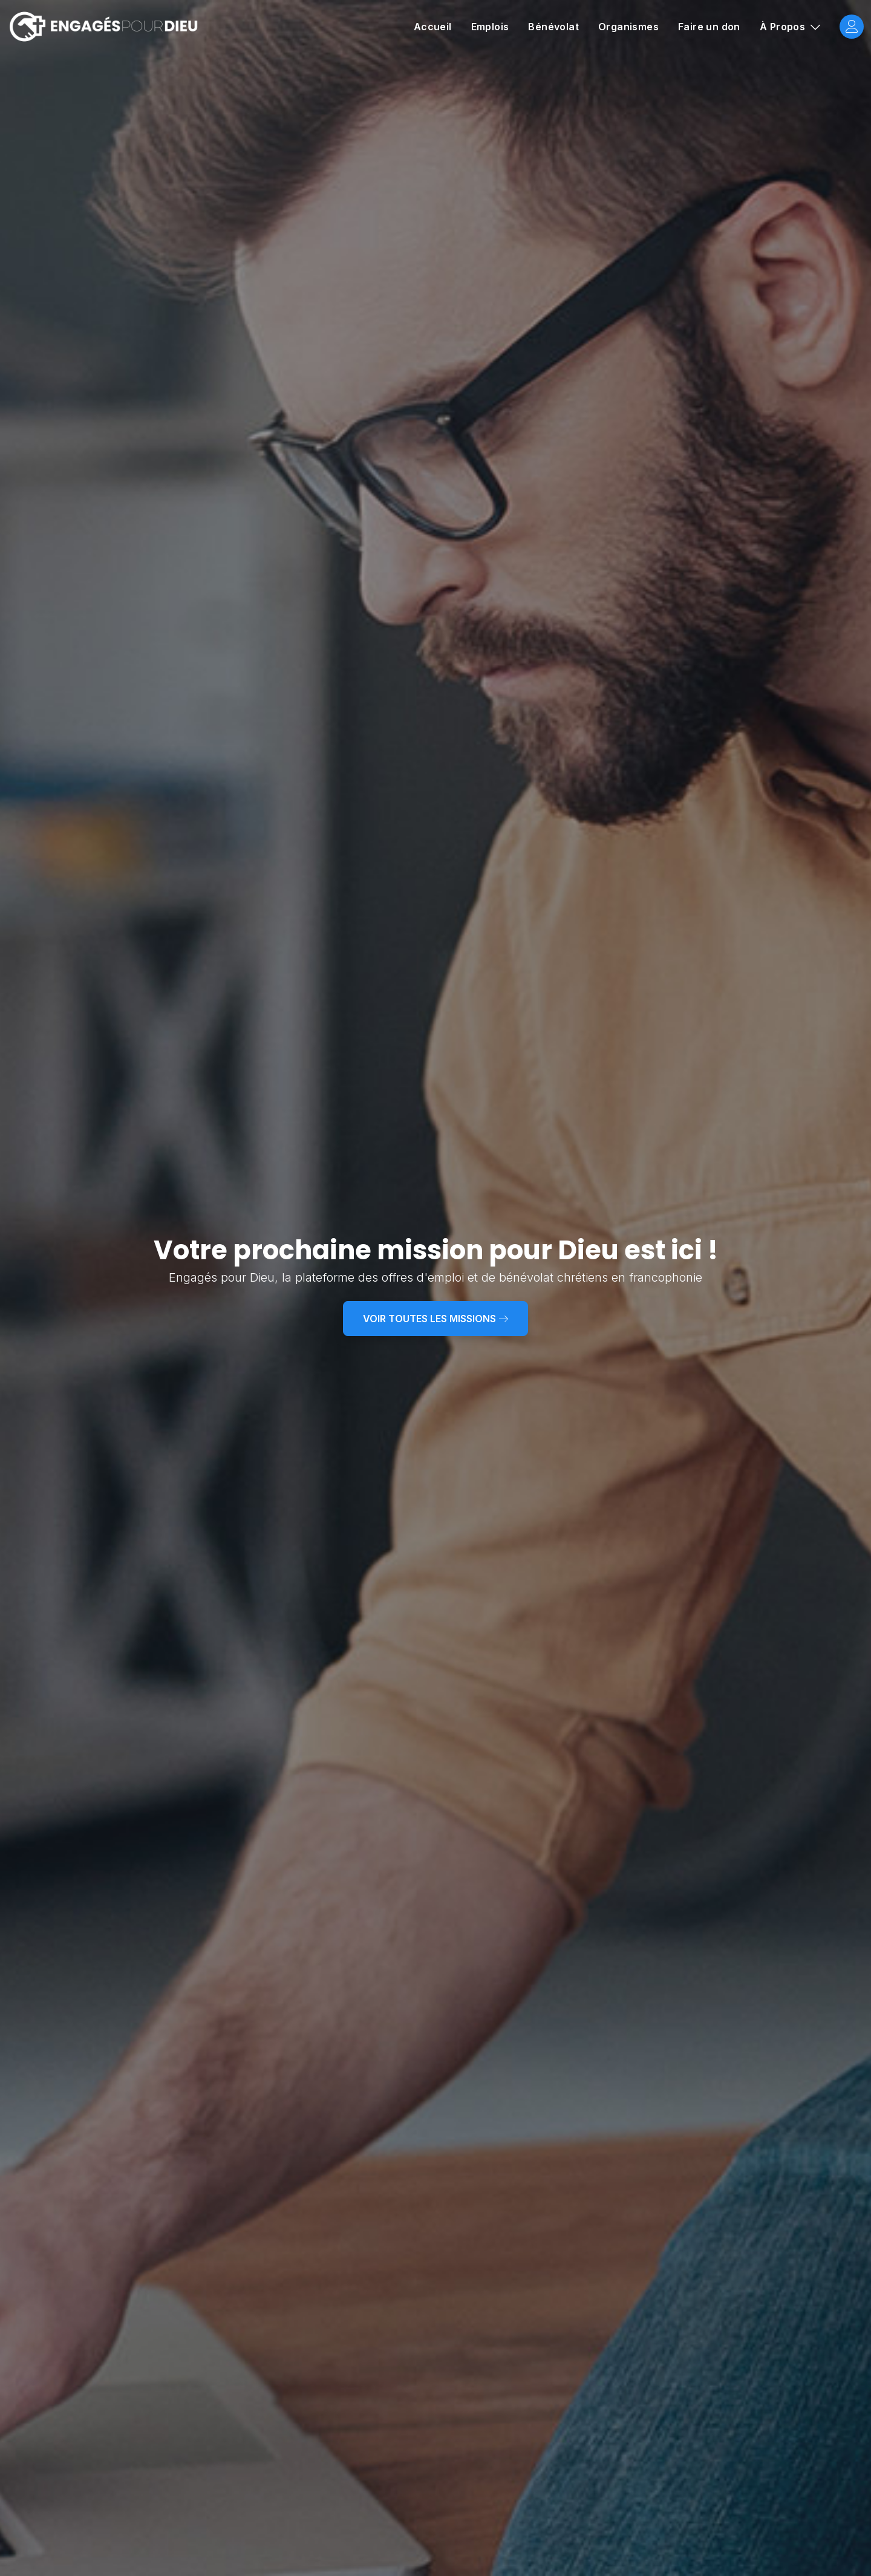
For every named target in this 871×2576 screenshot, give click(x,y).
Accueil (433, 27)
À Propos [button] (784, 27)
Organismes (628, 27)
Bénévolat (553, 27)
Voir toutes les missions (435, 1318)
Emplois (490, 27)
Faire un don (709, 27)
